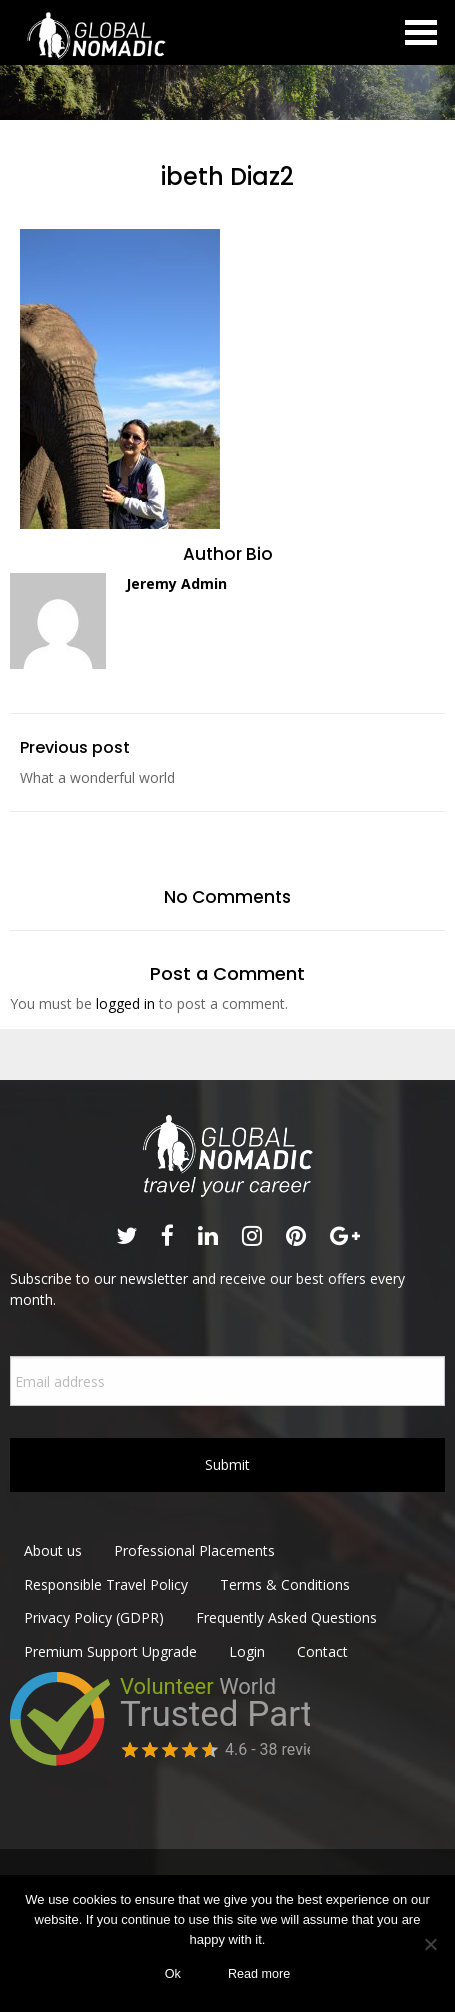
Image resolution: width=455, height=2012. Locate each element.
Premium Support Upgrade (110, 1651)
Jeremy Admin (176, 583)
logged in (125, 1003)
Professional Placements (194, 1550)
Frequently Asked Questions (286, 1617)
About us (53, 1550)
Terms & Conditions (285, 1584)
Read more (259, 1974)
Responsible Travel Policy (106, 1584)
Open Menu (421, 32)
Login (247, 1651)
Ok (173, 1974)
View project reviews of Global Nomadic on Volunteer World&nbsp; (160, 1744)
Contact (322, 1651)
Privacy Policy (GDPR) (94, 1617)
